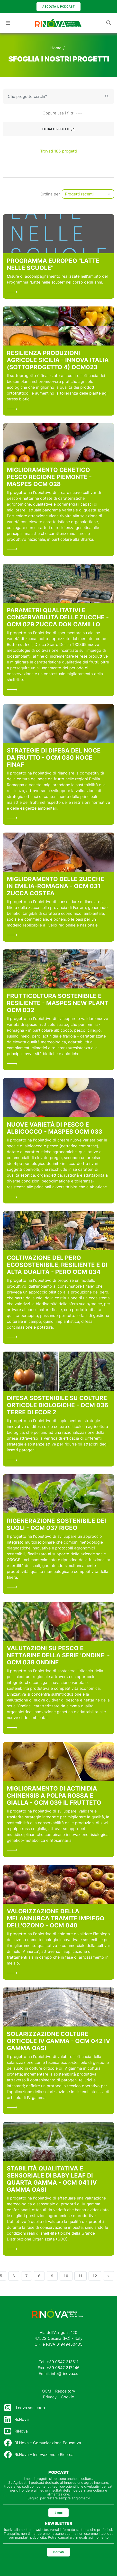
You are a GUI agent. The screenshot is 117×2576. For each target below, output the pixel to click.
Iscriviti (58, 2552)
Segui (58, 2513)
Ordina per (50, 194)
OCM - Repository (58, 2391)
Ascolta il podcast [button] (58, 6)
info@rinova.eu (64, 2373)
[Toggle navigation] (8, 23)
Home (55, 47)
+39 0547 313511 (62, 2361)
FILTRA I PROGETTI (58, 129)
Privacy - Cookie (58, 2396)
